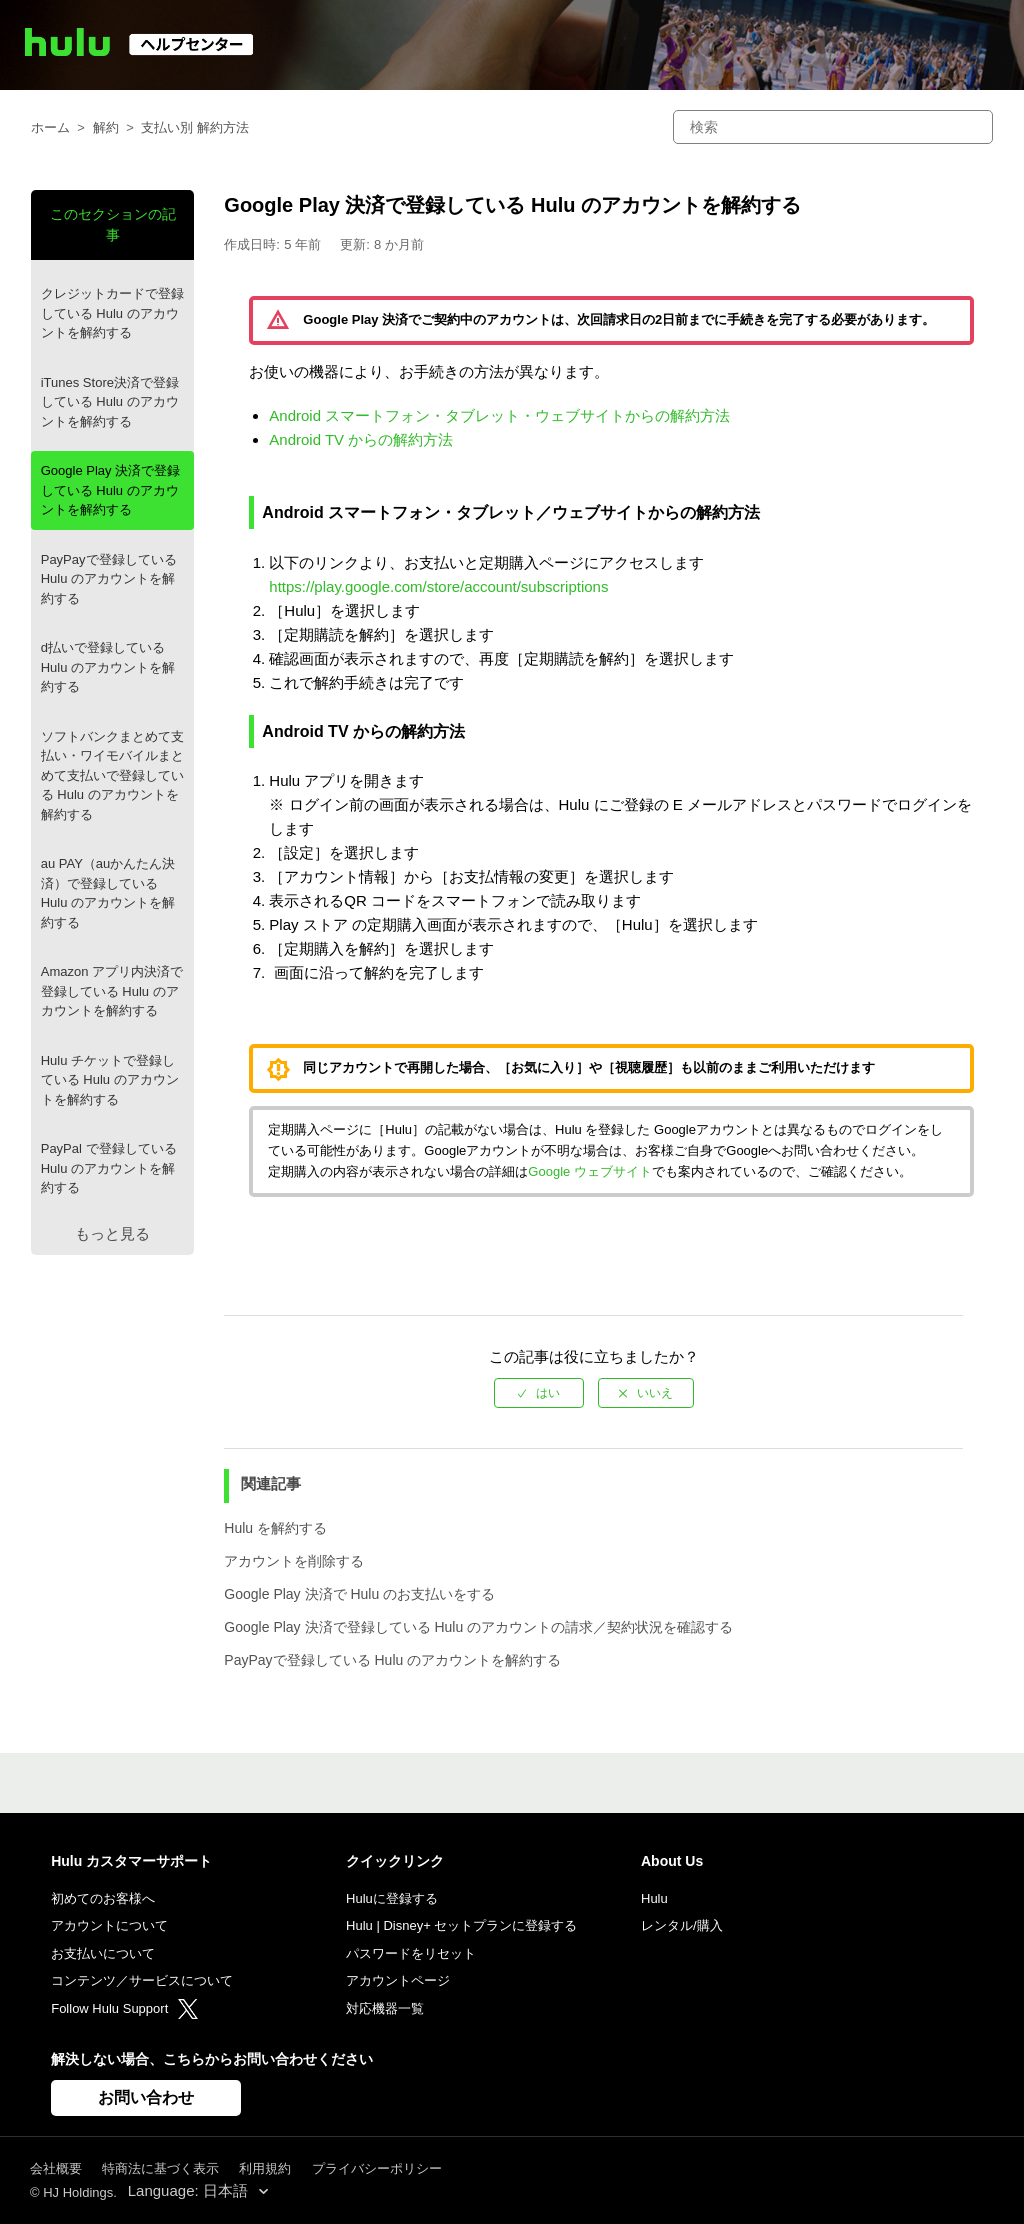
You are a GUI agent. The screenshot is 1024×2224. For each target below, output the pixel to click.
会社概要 (56, 2168)
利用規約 (265, 2168)
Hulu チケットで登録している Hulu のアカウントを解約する (110, 1080)
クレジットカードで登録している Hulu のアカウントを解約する (112, 313)
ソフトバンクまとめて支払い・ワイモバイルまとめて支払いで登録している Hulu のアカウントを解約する (112, 775)
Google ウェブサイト (590, 1171)
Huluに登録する (392, 1898)
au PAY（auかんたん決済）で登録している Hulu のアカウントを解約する (108, 893)
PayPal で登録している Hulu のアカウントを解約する (109, 1168)
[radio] (539, 1393)
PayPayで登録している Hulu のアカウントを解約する (109, 579)
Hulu (654, 1898)
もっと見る (112, 1233)
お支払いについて (103, 1953)
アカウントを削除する (294, 1561)
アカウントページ (398, 1980)
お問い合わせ (146, 2097)
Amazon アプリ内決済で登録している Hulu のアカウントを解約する (112, 991)
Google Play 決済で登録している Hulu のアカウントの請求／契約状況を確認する (478, 1627)
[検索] (833, 127)
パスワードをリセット (411, 1953)
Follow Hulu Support (124, 2008)
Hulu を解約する (275, 1528)
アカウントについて (109, 1925)
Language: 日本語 (190, 2190)
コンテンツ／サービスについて (142, 1980)
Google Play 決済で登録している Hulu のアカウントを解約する (110, 490)
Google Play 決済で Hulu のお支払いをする (359, 1594)
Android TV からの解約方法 (361, 439)
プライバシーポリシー (377, 2168)
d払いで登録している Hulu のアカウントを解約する (108, 667)
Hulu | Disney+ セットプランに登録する (461, 1925)
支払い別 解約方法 (195, 127)
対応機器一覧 (385, 2008)
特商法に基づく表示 (160, 2168)
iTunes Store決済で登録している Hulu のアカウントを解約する (110, 402)
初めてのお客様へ (103, 1898)
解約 (106, 127)
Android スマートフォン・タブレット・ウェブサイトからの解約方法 (499, 415)
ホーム (50, 127)
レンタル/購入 (682, 1925)
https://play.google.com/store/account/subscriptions (438, 586)
